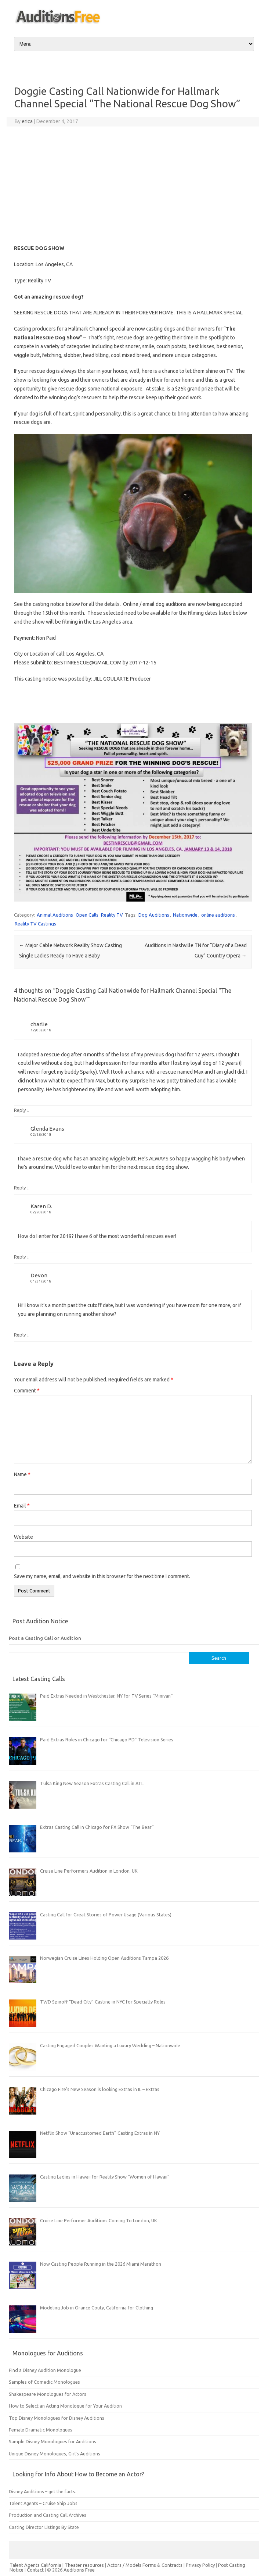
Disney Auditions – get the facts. (42, 2491)
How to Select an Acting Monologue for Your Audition (65, 2405)
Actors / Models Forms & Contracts (144, 2565)
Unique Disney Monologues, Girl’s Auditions (54, 2453)
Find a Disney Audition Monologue (45, 2370)
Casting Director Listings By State (44, 2527)
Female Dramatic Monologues (40, 2429)
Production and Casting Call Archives (47, 2515)
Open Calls (87, 914)
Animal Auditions (55, 914)
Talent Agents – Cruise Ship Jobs (43, 2503)
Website (23, 1537)
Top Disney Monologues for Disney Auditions (56, 2417)
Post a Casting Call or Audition (45, 1638)
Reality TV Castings (35, 923)
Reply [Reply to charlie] (20, 1110)
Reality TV (112, 914)
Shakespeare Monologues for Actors (47, 2394)
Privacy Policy (201, 2565)
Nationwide (185, 914)
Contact (36, 2569)
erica (27, 121)
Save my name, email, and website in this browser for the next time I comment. (102, 1576)
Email (22, 1506)
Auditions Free (79, 2569)
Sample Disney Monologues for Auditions (52, 2441)
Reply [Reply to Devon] (20, 1334)
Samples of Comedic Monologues (44, 2381)
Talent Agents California (35, 2565)
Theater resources (84, 2565)
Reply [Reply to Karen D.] (20, 1256)
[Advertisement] (133, 185)
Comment (27, 1391)
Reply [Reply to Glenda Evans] (20, 1187)
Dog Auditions (153, 914)
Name (22, 1474)
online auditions (218, 914)
